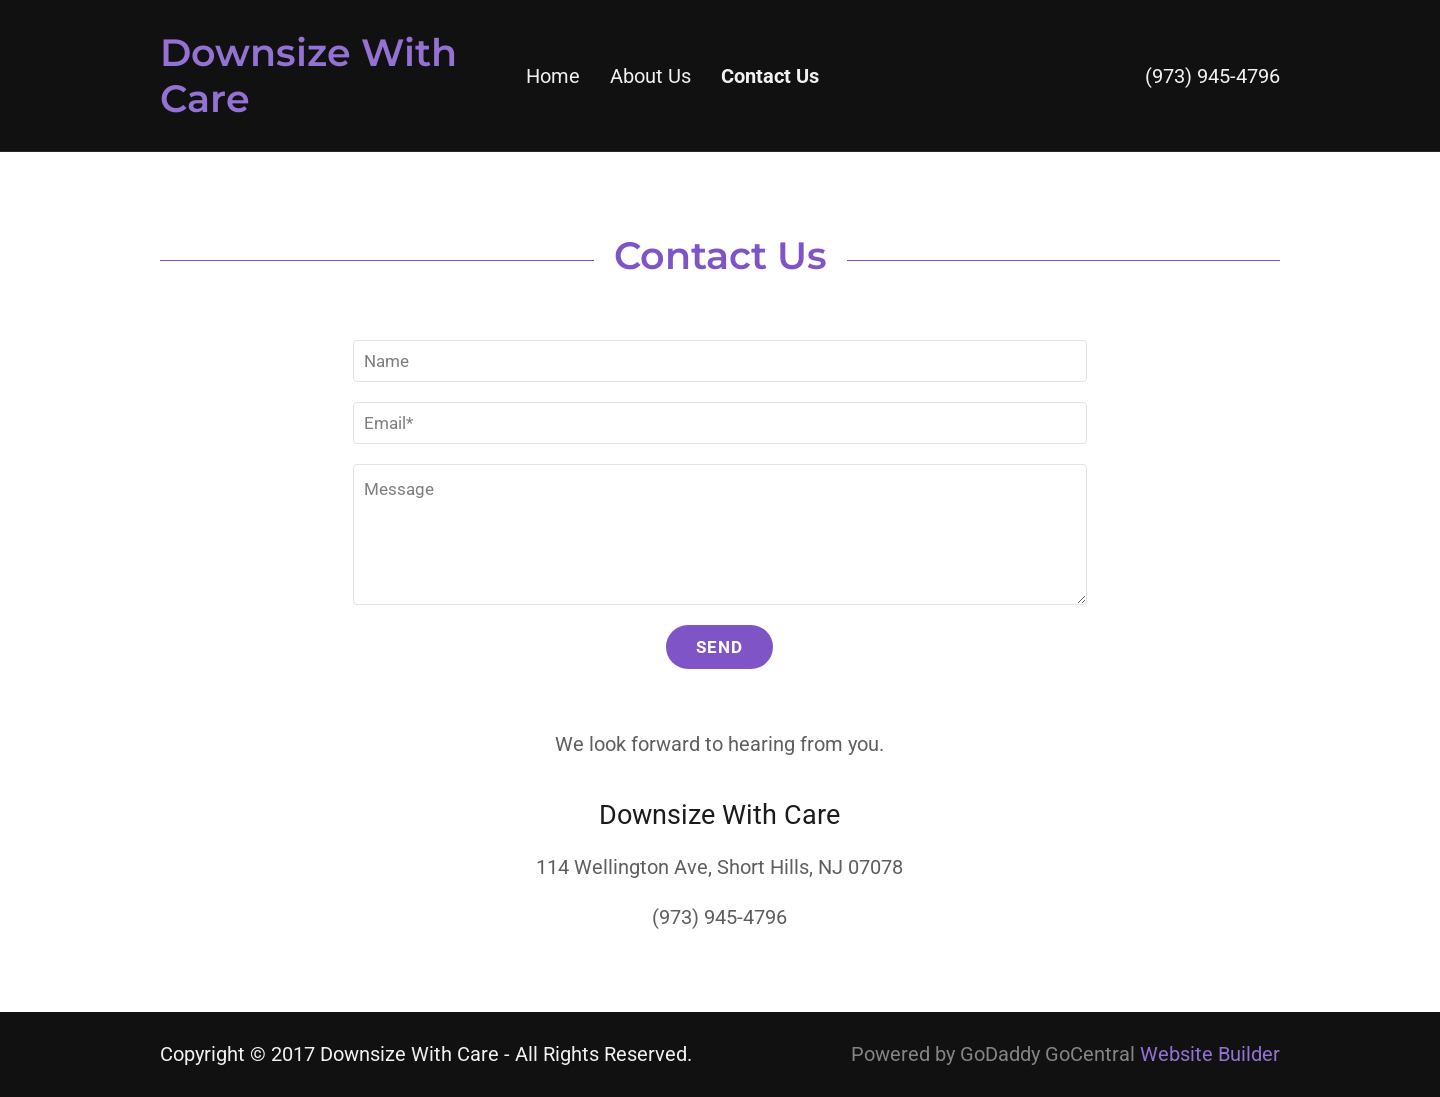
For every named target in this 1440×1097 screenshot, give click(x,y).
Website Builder (1210, 1054)
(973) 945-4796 (1212, 76)
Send (719, 647)
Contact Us (770, 76)
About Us (650, 76)
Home (553, 76)
